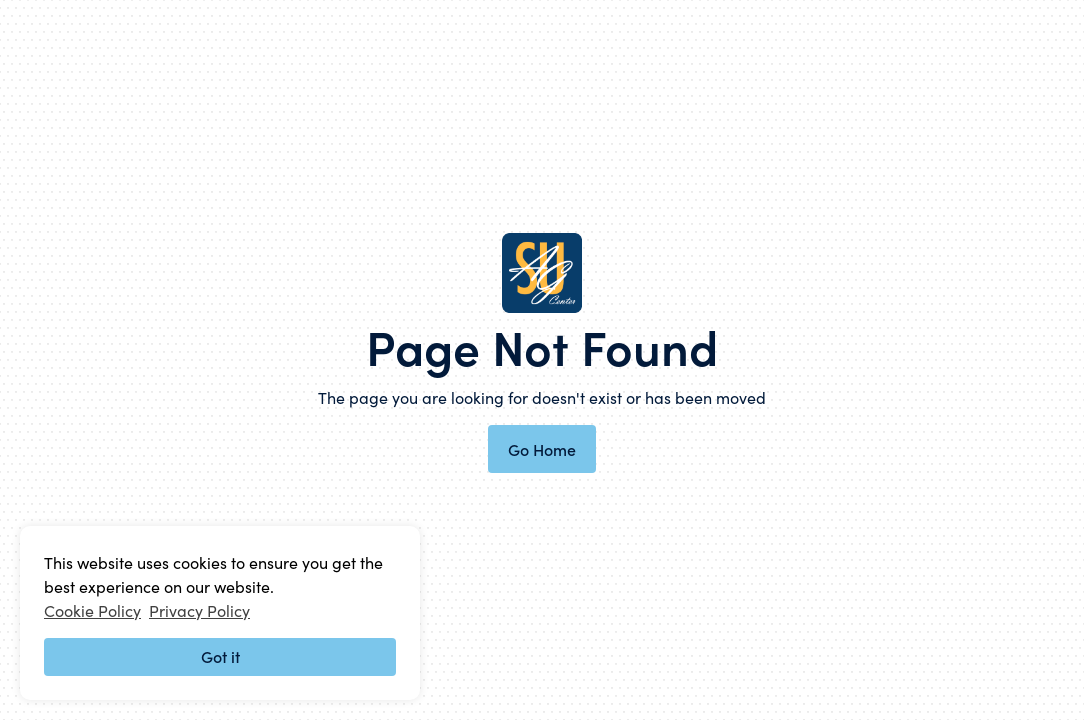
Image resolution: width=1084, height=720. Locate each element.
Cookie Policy (92, 610)
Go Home (542, 449)
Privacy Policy (199, 610)
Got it (220, 656)
